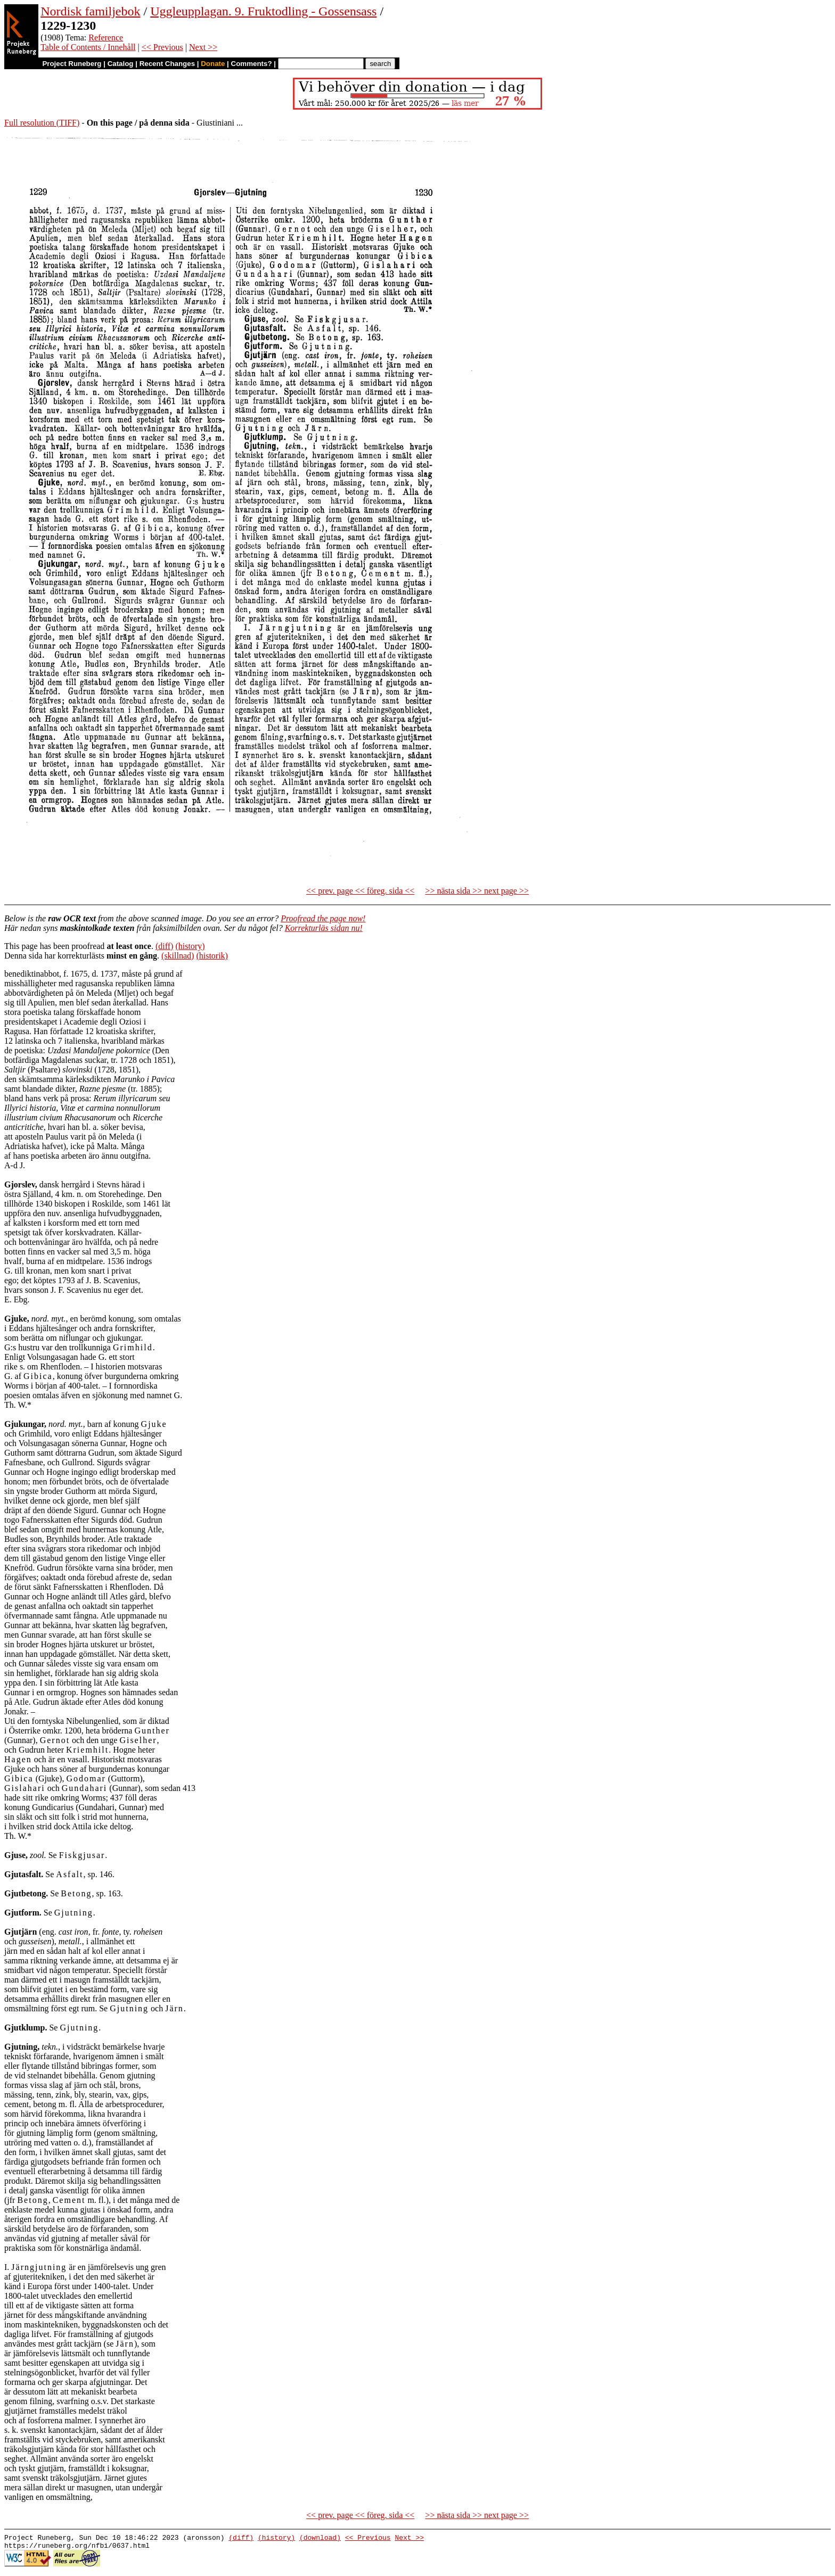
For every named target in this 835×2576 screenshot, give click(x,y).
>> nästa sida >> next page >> (477, 890)
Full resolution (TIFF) (41, 122)
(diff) (164, 946)
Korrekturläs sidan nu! (324, 927)
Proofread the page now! (323, 918)
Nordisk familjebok (90, 11)
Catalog (121, 64)
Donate (213, 64)
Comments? (251, 64)
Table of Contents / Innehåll (87, 47)
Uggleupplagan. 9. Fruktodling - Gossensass (263, 11)
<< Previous (162, 47)
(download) (320, 2539)
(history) (189, 946)
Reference (105, 37)
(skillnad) (177, 955)
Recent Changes (167, 64)
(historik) (212, 955)
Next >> (203, 47)
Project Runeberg (71, 64)
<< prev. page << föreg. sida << (360, 890)
